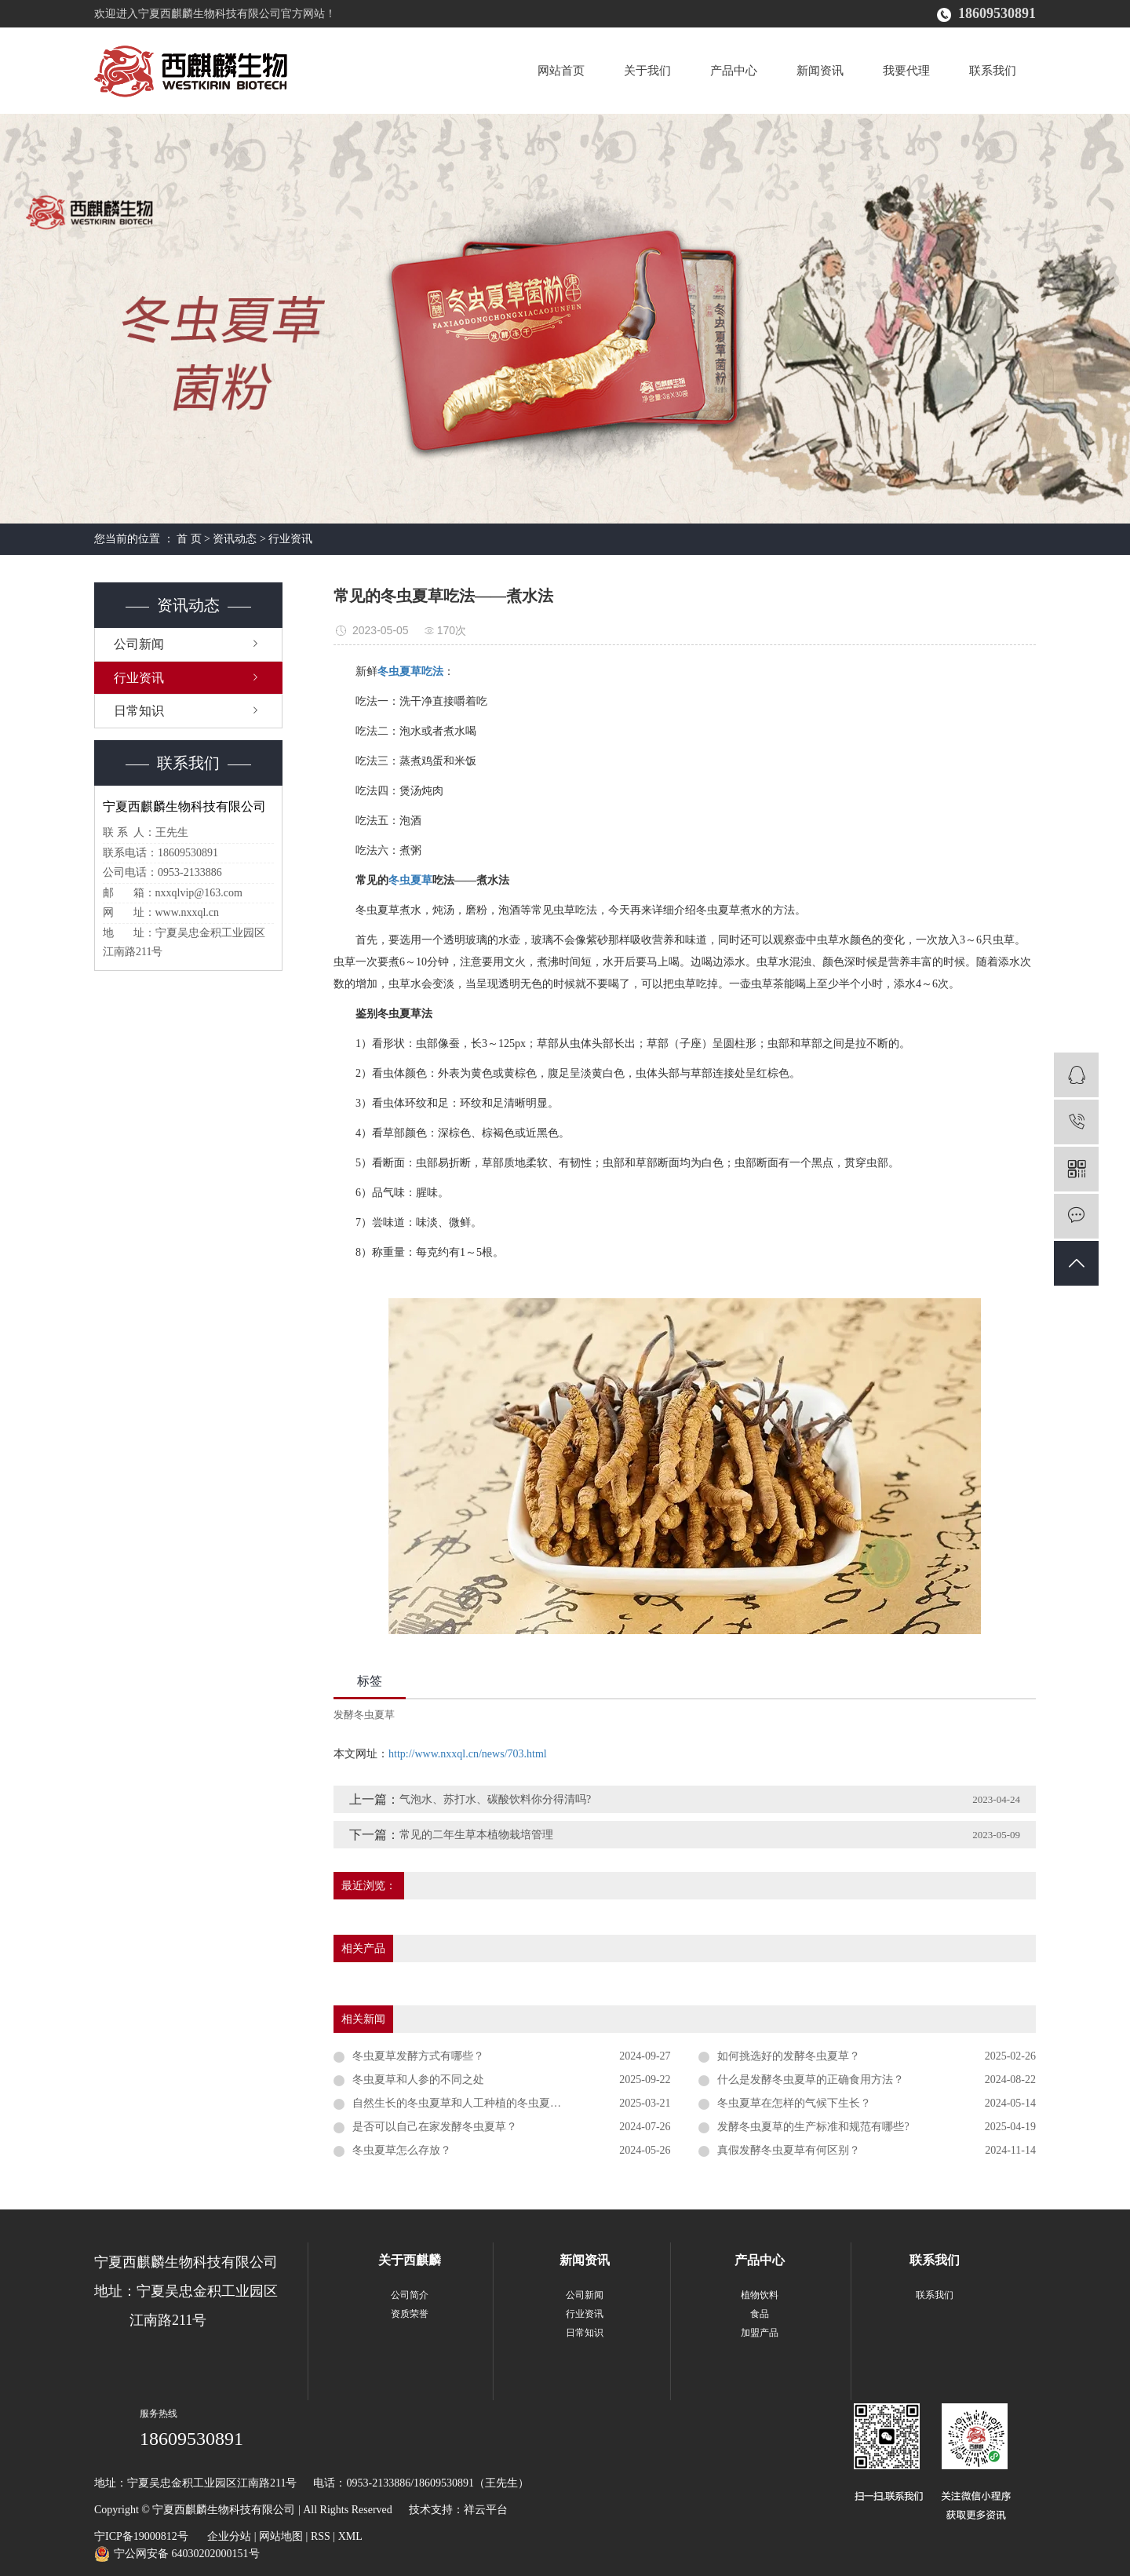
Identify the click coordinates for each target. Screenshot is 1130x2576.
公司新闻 (139, 644)
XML (350, 2536)
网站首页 (561, 70)
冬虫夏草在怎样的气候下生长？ (794, 2103)
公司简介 (409, 2295)
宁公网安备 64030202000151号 (187, 2554)
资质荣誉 (409, 2313)
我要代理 (906, 70)
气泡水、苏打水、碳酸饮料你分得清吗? (495, 1799)
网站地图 (281, 2536)
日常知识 (139, 710)
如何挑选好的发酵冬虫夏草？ (788, 2056)
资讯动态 (235, 539)
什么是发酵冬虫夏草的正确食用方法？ (810, 2079)
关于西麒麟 (409, 2260)
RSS (320, 2536)
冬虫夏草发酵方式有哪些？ (418, 2056)
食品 (759, 2313)
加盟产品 (759, 2332)
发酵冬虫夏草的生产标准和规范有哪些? (813, 2127)
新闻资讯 (820, 70)
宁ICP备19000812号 (141, 2536)
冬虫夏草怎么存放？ (401, 2150)
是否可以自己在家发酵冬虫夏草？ (434, 2127)
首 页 (189, 539)
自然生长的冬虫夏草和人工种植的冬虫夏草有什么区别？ (489, 2103)
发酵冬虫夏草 (364, 1714)
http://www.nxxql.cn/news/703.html (467, 1754)
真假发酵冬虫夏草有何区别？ (788, 2150)
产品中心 (733, 70)
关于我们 (647, 70)
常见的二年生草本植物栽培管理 (476, 1835)
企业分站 (229, 2536)
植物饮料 (759, 2295)
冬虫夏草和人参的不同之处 (418, 2079)
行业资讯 (290, 539)
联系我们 (992, 70)
